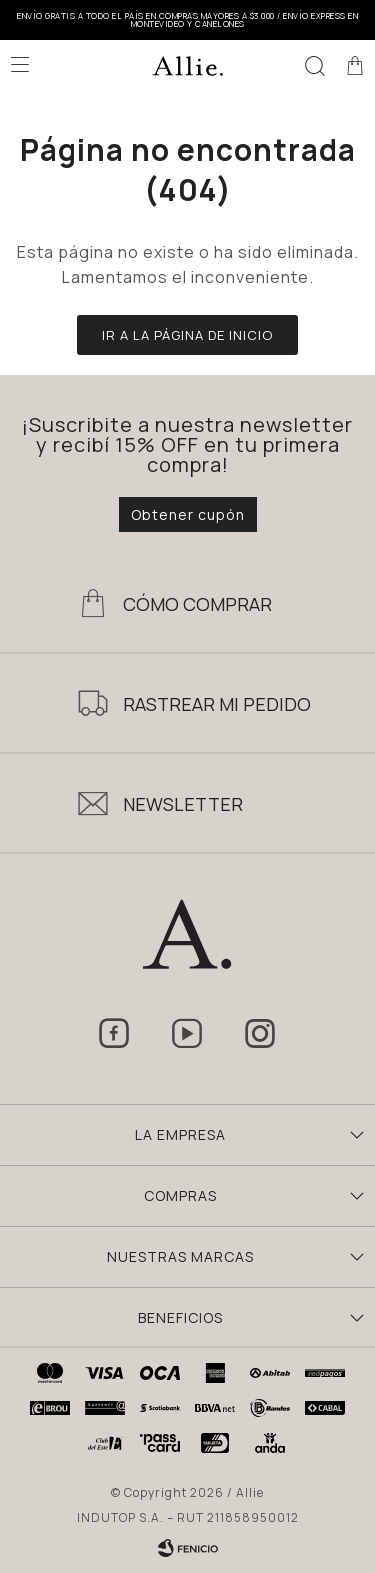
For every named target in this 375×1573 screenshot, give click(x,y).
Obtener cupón (188, 514)
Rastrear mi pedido (217, 704)
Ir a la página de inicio (187, 335)
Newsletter (183, 804)
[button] (315, 65)
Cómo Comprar (197, 604)
